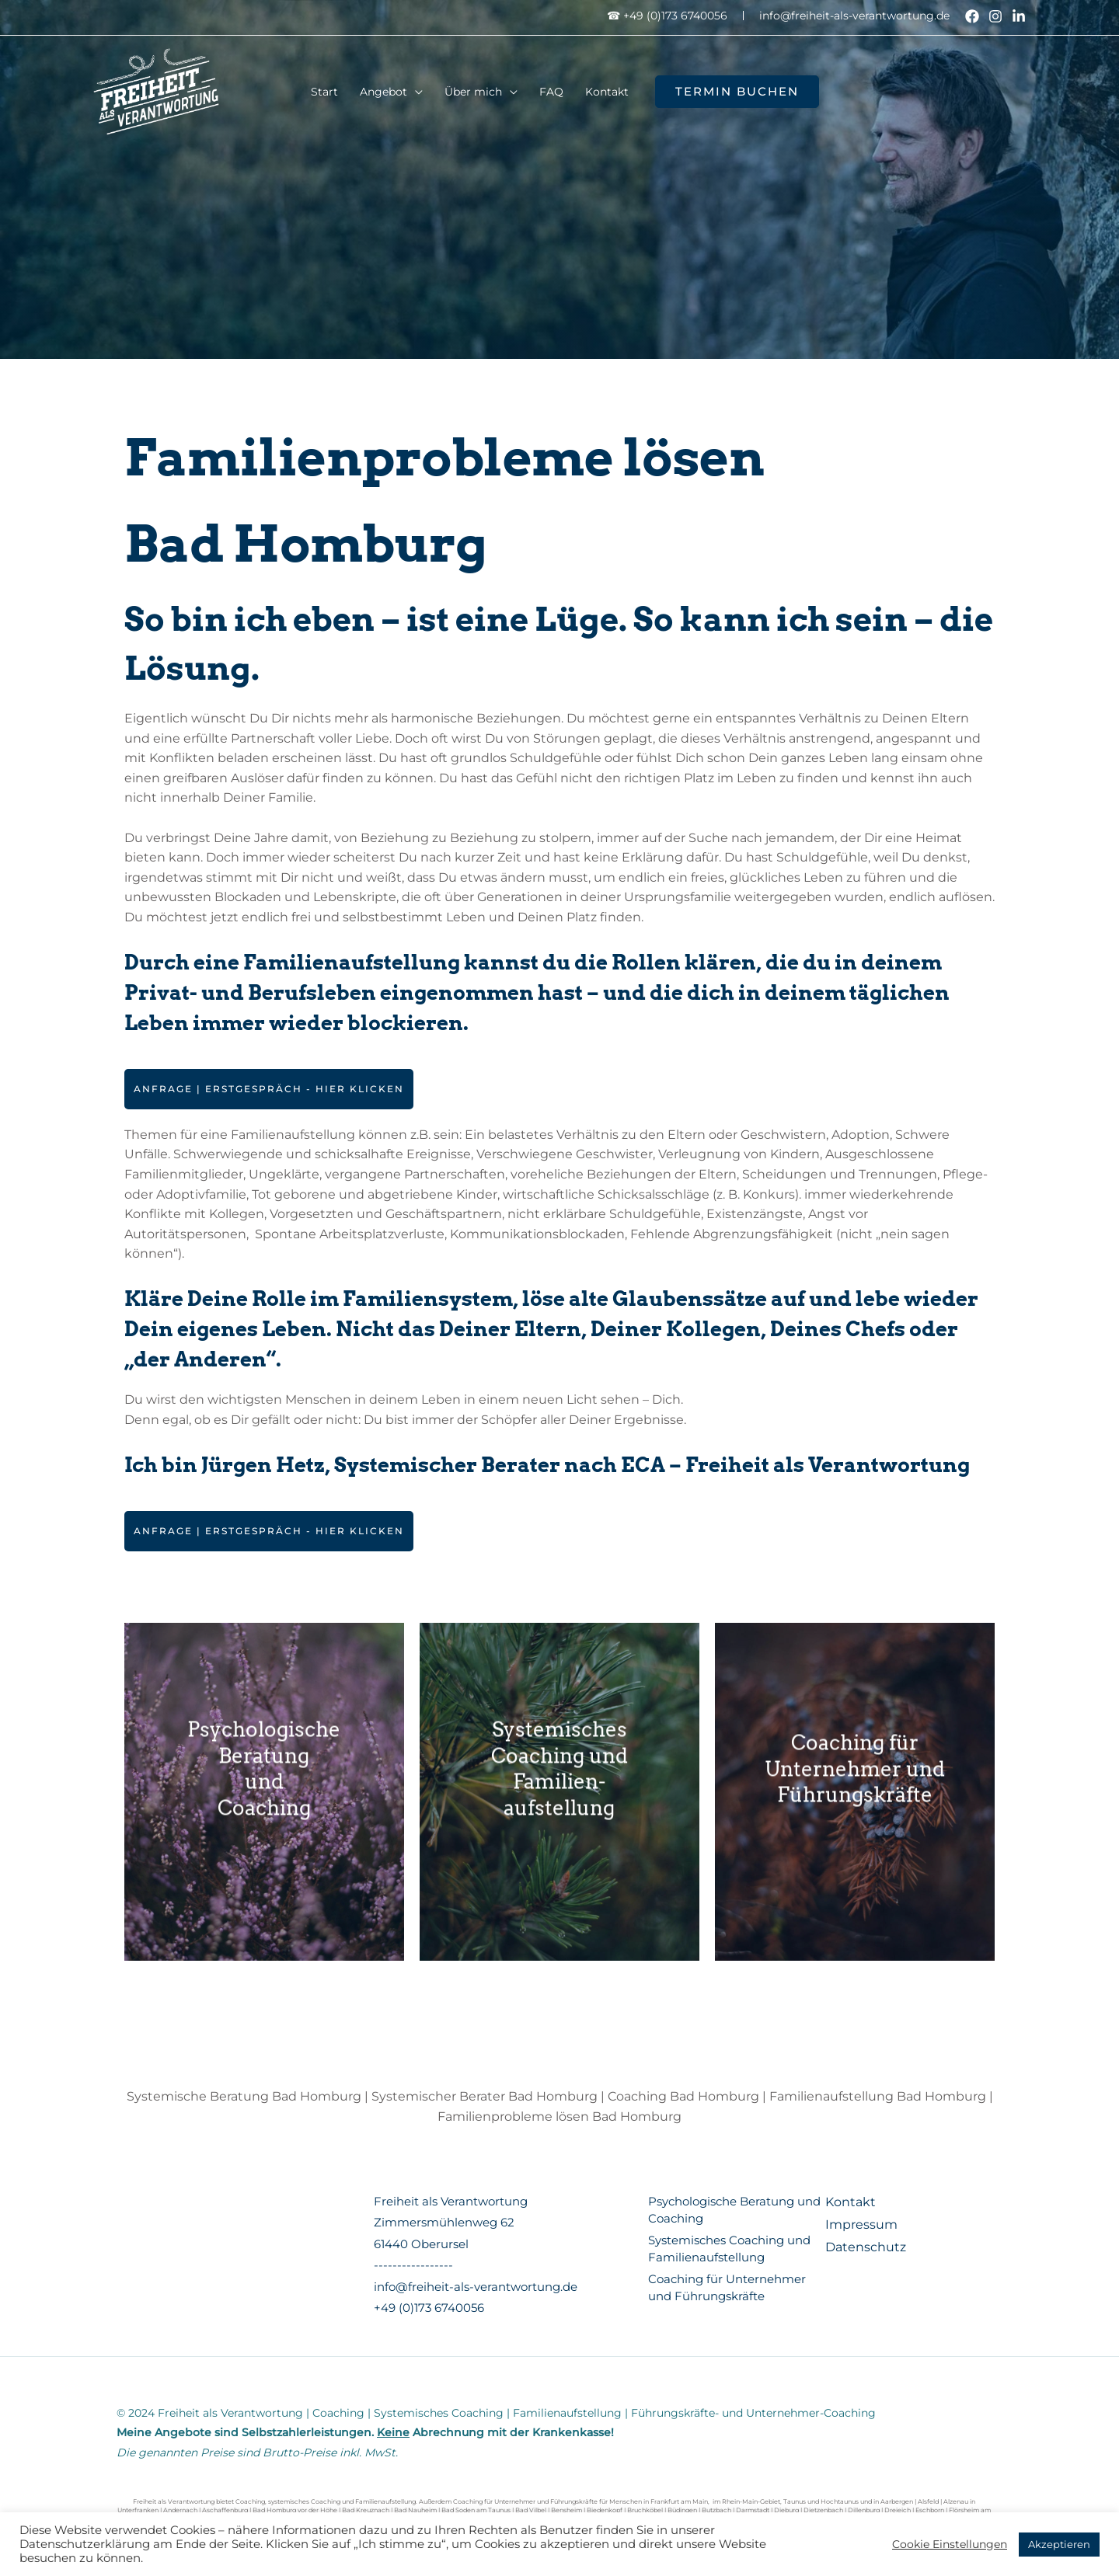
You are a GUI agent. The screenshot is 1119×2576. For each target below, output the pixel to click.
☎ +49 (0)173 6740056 (667, 16)
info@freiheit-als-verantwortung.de (854, 16)
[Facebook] (972, 16)
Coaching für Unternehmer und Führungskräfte (855, 1791)
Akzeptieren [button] (1059, 2544)
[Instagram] (995, 16)
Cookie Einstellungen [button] (949, 2544)
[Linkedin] (1019, 16)
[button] (737, 91)
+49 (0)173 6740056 (429, 2307)
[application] (415, 92)
